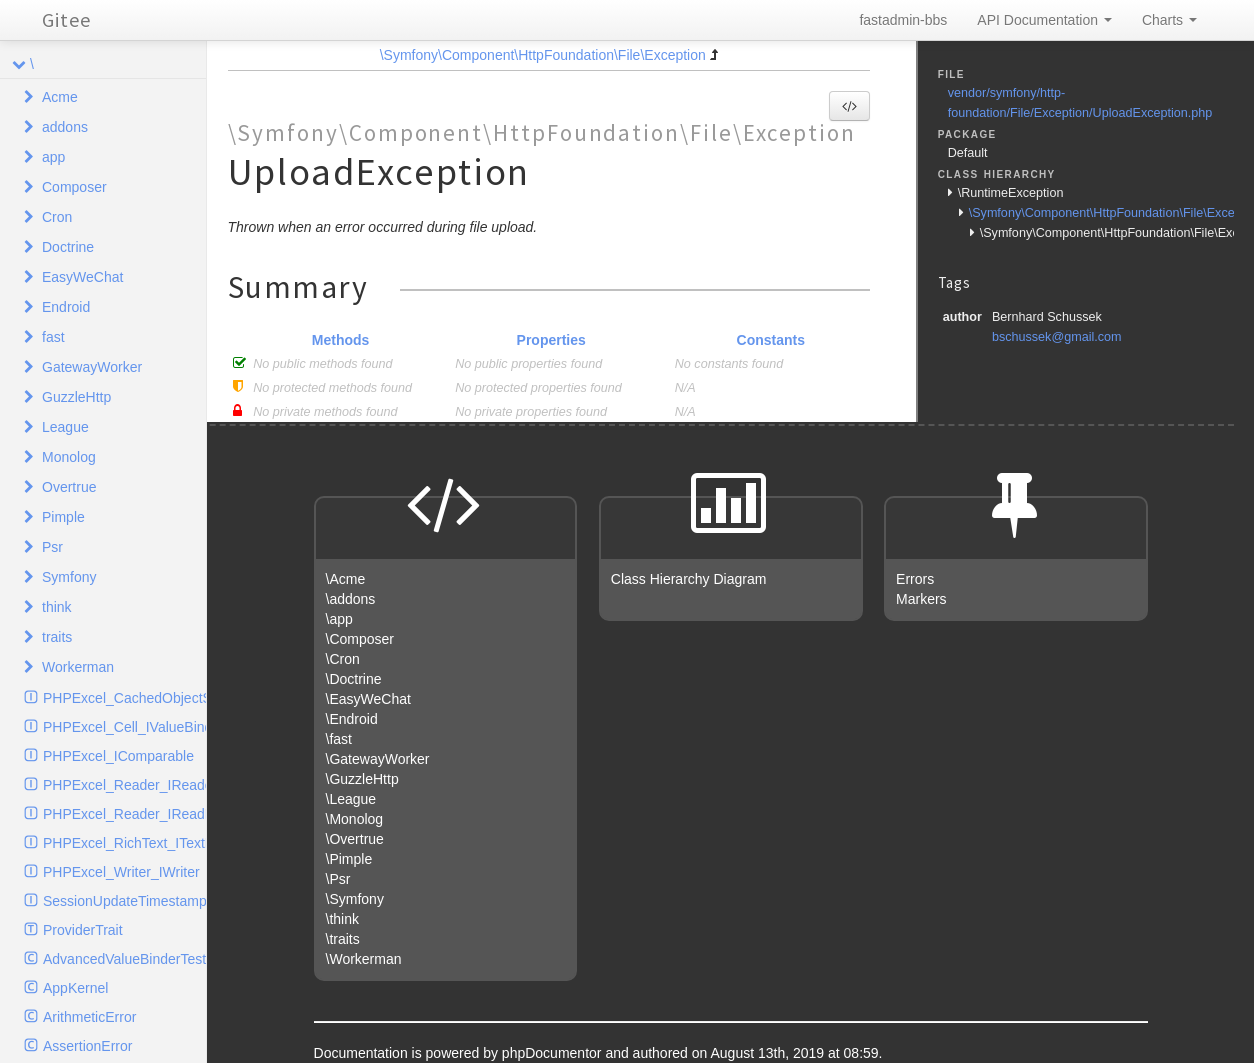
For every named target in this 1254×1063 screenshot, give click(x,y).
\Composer (360, 639)
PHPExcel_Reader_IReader (124, 785)
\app (339, 619)
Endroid (66, 307)
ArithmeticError (89, 1017)
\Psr (338, 879)
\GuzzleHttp (362, 779)
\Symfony (355, 899)
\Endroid (352, 719)
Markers (921, 599)
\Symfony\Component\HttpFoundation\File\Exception (543, 55)
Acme (60, 97)
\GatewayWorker (378, 759)
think (57, 607)
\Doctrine (354, 679)
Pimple (63, 517)
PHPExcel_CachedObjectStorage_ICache (124, 698)
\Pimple (349, 859)
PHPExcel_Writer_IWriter (121, 872)
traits (57, 637)
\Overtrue (355, 839)
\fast (339, 739)
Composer (74, 187)
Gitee (66, 19)
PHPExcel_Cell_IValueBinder (124, 727)
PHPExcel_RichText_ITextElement (124, 843)
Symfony (69, 577)
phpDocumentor (554, 1053)
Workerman (78, 667)
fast (53, 337)
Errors (915, 579)
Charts (1169, 20)
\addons (351, 599)
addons (65, 127)
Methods (341, 340)
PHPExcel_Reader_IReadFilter (124, 814)
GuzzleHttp (76, 397)
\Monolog (355, 819)
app (53, 157)
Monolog (69, 457)
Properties (551, 340)
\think (342, 919)
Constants (771, 340)
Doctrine (68, 247)
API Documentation (1044, 20)
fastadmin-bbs (903, 20)
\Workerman (364, 959)
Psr (52, 547)
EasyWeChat (82, 277)
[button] (849, 106)
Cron (57, 217)
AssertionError (87, 1046)
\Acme (346, 579)
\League (351, 799)
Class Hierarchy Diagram (689, 579)
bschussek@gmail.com (1057, 337)
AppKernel (75, 988)
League (65, 427)
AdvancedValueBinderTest (124, 959)
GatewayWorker (92, 367)
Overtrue (69, 487)
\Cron (343, 659)
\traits (343, 939)
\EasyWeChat (368, 699)
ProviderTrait (83, 930)
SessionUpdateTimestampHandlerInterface (124, 901)
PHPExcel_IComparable (118, 756)
